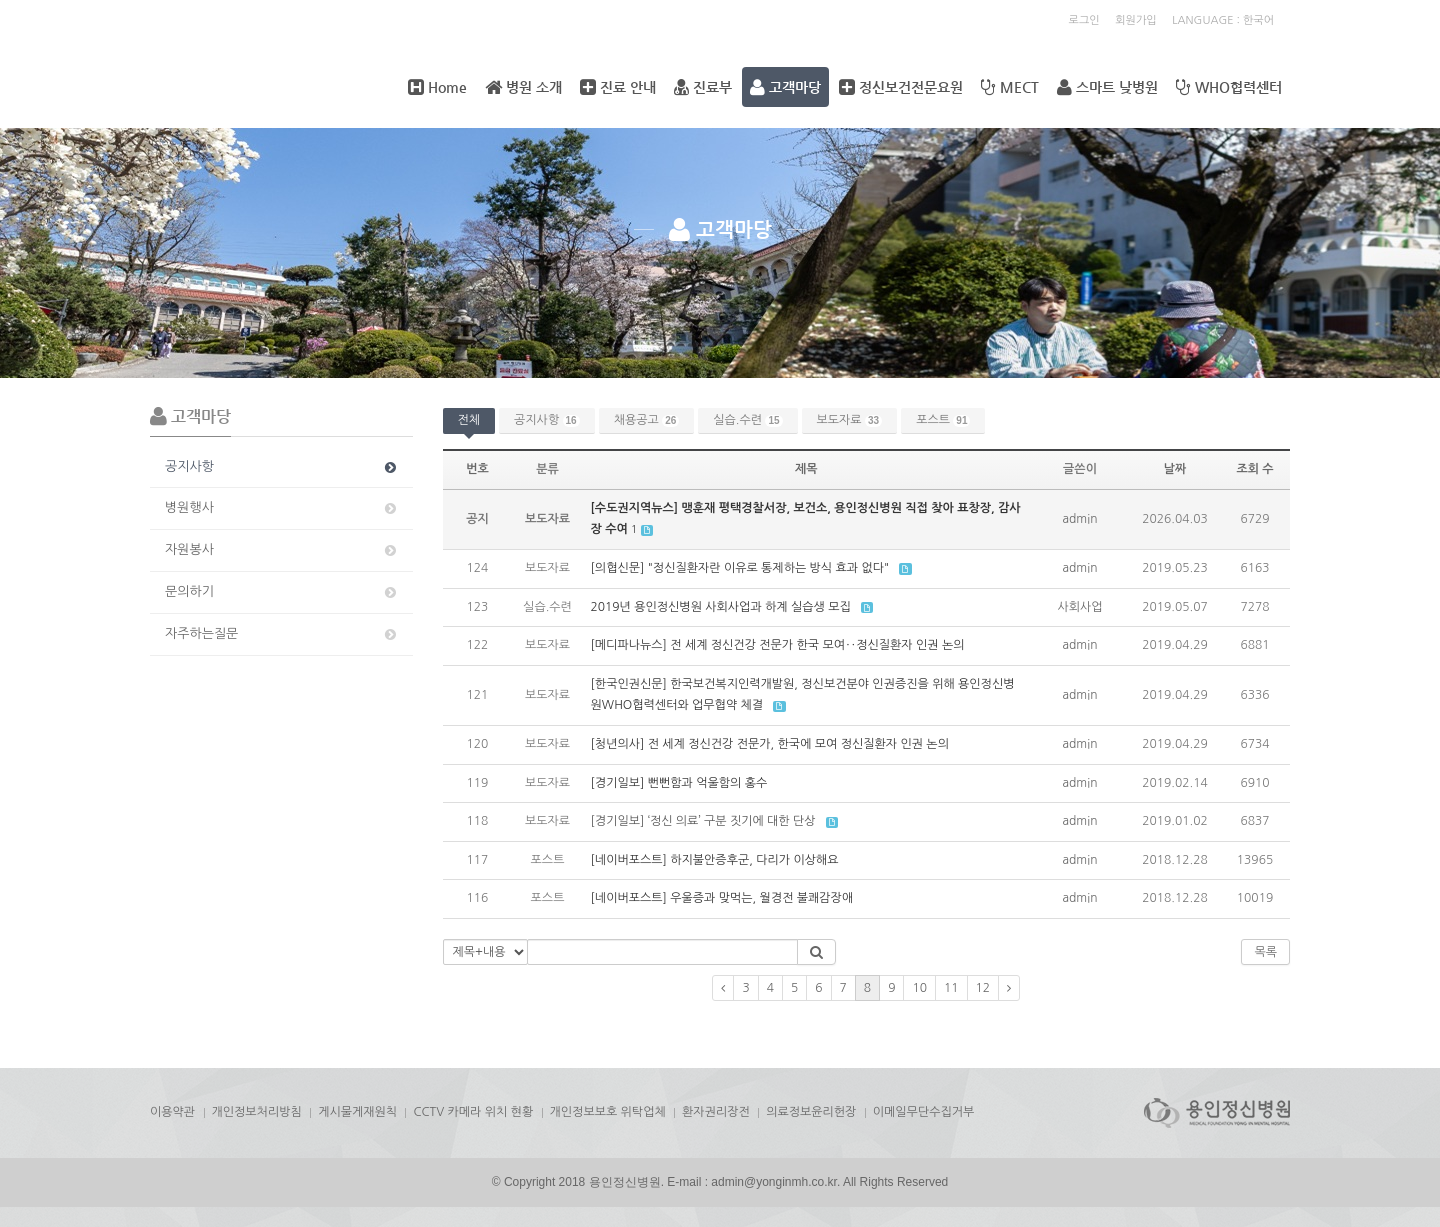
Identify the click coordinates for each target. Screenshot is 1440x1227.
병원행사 (282, 508)
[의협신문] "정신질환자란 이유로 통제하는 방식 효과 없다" (740, 568)
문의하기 (282, 592)
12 (983, 988)
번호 (477, 469)
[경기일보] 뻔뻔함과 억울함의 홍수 (679, 783)
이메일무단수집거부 (924, 1112)
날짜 (1175, 469)
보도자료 (850, 420)
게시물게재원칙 (357, 1112)
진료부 (703, 87)
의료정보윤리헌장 (811, 1112)
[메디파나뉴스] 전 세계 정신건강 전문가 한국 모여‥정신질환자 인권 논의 (778, 645)
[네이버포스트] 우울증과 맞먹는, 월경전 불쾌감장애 (722, 898)
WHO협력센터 (1229, 87)
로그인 (1084, 20)
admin (1080, 519)
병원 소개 (523, 87)
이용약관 (172, 1112)
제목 (806, 469)
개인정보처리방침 (257, 1112)
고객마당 (785, 87)
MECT (1010, 87)
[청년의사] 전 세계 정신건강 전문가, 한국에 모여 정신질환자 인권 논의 (770, 744)
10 (919, 988)
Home (437, 87)
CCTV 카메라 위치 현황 (473, 1112)
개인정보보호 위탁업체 (608, 1112)
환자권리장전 (716, 1112)
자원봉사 (282, 550)
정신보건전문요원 (901, 87)
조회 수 (1254, 469)
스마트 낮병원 (1107, 87)
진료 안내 (618, 87)
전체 (469, 420)
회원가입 (1135, 20)
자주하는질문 (282, 634)
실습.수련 (747, 420)
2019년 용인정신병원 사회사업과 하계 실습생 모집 (721, 607)
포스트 (943, 420)
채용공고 (647, 420)
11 (951, 988)
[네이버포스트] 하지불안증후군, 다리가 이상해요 (715, 860)
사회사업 (1079, 607)
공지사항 (282, 467)
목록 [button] (1265, 952)
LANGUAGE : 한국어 (1223, 20)
